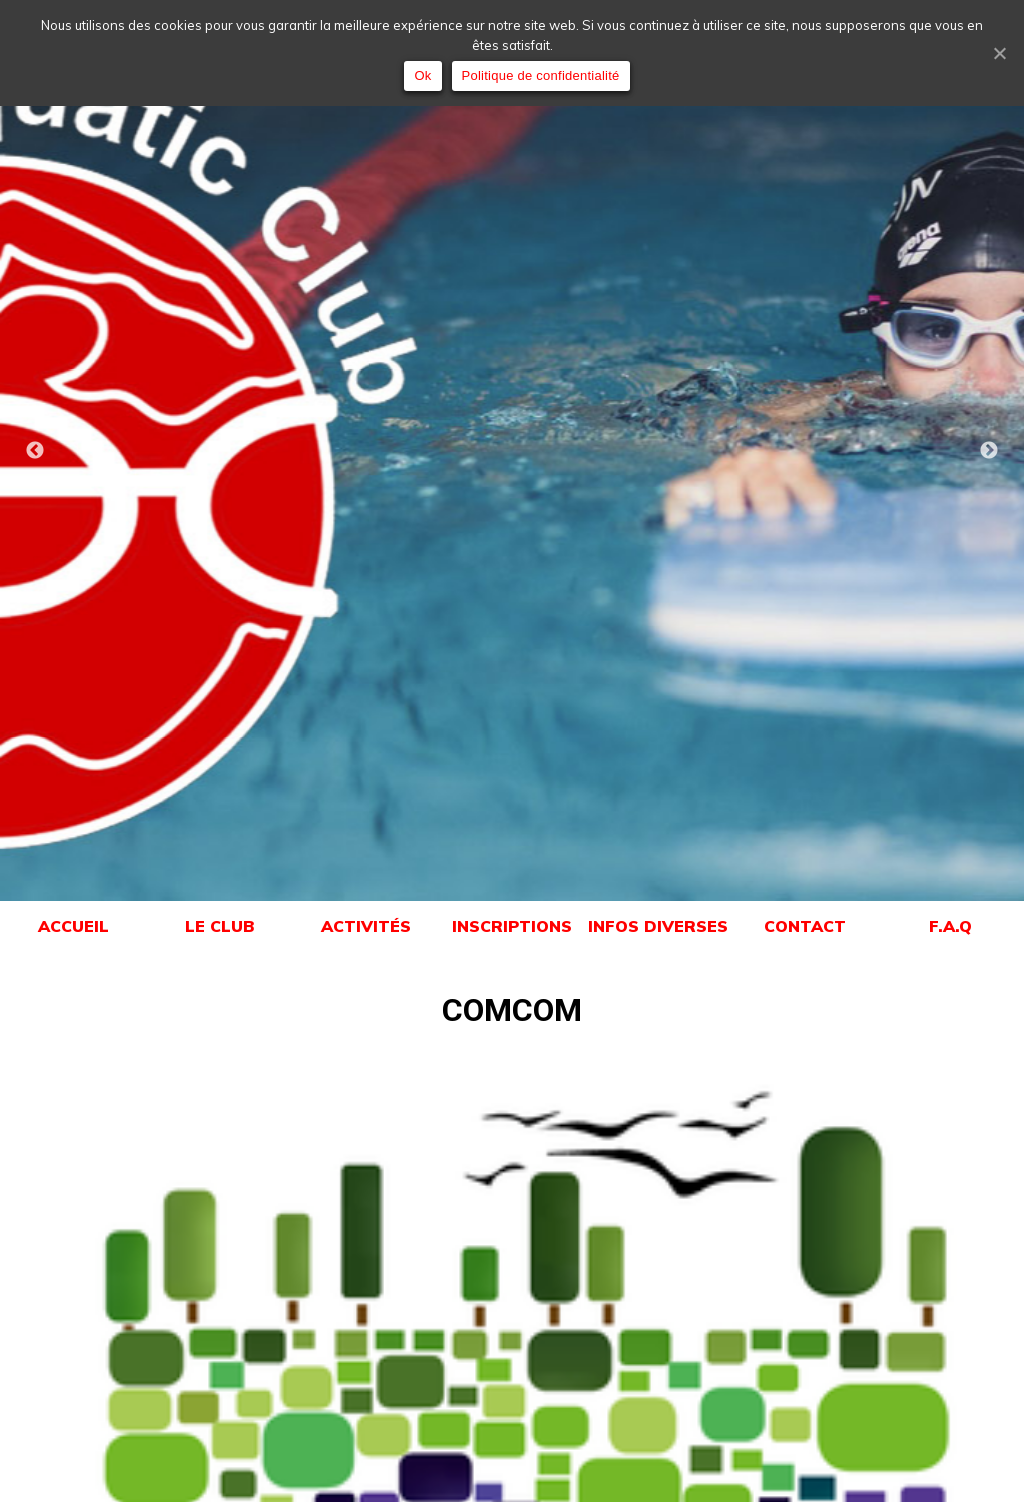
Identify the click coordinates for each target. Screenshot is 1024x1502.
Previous (35, 451)
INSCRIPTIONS (512, 926)
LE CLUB (219, 926)
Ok (422, 75)
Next (989, 451)
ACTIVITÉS (366, 926)
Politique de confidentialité (541, 75)
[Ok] (999, 53)
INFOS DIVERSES (658, 926)
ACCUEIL (73, 926)
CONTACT (805, 926)
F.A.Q (950, 926)
